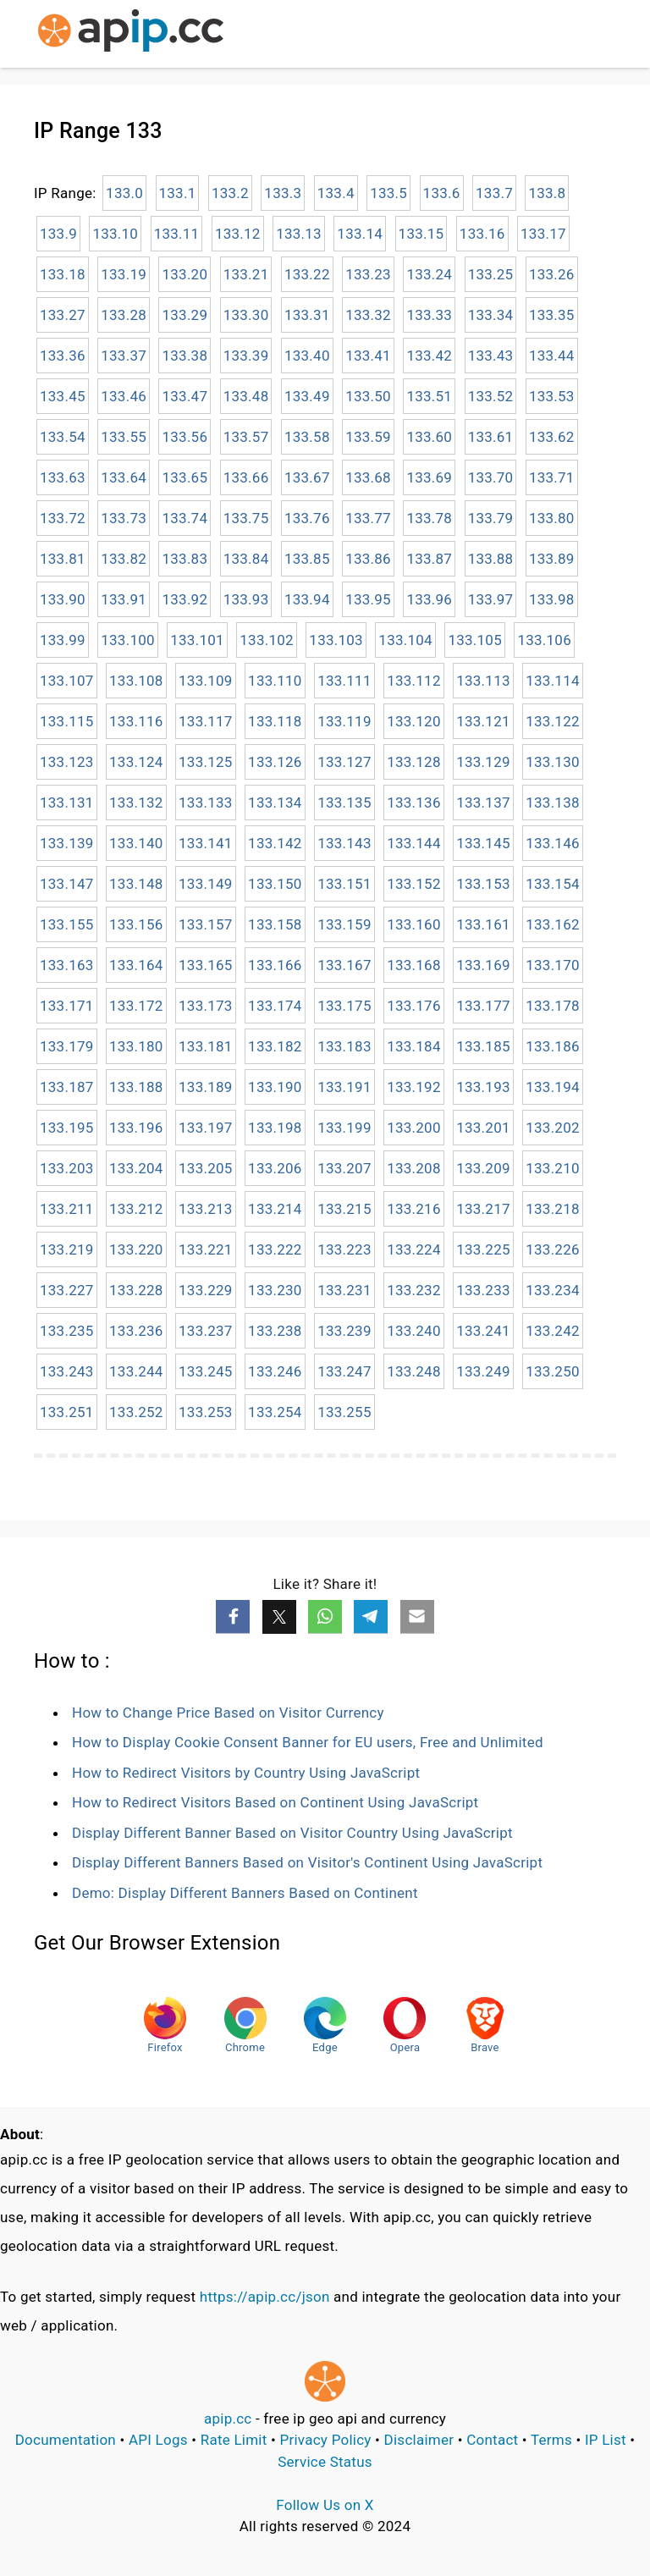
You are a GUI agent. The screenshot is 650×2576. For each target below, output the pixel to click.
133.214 (275, 1208)
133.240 (414, 1330)
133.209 (483, 1168)
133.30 (246, 314)
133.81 (62, 558)
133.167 (344, 965)
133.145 (483, 843)
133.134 (275, 802)
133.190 (275, 1086)
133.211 (67, 1208)
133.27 (62, 314)
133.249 (483, 1371)
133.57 (246, 436)
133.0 (124, 193)
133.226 (553, 1249)
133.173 (206, 1005)
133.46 (123, 396)
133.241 (483, 1330)
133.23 (368, 274)
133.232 (414, 1290)
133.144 (414, 843)
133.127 (344, 761)
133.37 (123, 355)
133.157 (206, 924)
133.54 (62, 436)
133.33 (429, 314)
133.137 (483, 802)
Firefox (165, 2025)
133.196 (136, 1127)
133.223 (344, 1249)
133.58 (307, 436)
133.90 (62, 599)
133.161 (483, 924)
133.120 (414, 721)
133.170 (553, 965)
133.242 (553, 1330)
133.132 (136, 802)
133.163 (67, 965)
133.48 (246, 396)
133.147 (67, 883)
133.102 (267, 640)
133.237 (206, 1330)
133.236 (136, 1330)
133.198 (275, 1127)
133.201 (483, 1127)
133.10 (115, 233)
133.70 (491, 477)
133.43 (491, 355)
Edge (325, 2025)
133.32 (368, 314)
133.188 (136, 1086)
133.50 (368, 396)
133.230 (275, 1290)
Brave (485, 2025)
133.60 (429, 436)
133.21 (246, 274)
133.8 (546, 193)
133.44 (552, 355)
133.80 (552, 518)
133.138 (553, 802)
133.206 (275, 1168)
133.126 (275, 761)
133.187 (67, 1086)
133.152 (414, 883)
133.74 (184, 518)
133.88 (491, 558)
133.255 (344, 1412)
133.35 (552, 314)
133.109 (206, 680)
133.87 (429, 558)
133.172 (136, 1005)
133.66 (246, 477)
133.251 (67, 1412)
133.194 (553, 1086)
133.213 (206, 1208)
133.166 (275, 965)
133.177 (483, 1005)
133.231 (344, 1290)
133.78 (429, 518)
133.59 (368, 436)
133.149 (206, 883)
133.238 (275, 1330)
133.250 (553, 1371)
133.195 (67, 1127)
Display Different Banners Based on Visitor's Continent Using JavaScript (307, 1862)
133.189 (206, 1086)
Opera (404, 2025)
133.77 (368, 518)
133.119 (344, 721)
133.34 (491, 314)
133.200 (414, 1127)
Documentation (65, 2439)
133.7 (494, 193)
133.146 (553, 843)
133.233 (483, 1290)
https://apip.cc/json (265, 2296)
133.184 (414, 1046)
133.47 (184, 396)
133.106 (544, 640)
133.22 (307, 274)
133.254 (275, 1412)
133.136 (414, 802)
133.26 (552, 274)
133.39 (246, 355)
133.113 (483, 680)
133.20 (184, 274)
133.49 (307, 396)
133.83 (184, 558)
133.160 (414, 924)
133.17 (543, 233)
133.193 (483, 1086)
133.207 (344, 1168)
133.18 (62, 274)
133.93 (246, 599)
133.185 (483, 1046)
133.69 (429, 477)
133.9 (58, 233)
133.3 (282, 193)
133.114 (553, 680)
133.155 (67, 924)
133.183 (344, 1046)
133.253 (206, 1412)
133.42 (429, 355)
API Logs (158, 2439)
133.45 (62, 396)
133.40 (307, 355)
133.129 (483, 761)
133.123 (67, 761)
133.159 (344, 924)
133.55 (123, 436)
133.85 (307, 558)
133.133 (206, 802)
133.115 (67, 721)
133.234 (553, 1290)
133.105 (475, 640)
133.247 (344, 1371)
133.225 (483, 1249)
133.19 (123, 274)
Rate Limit (234, 2439)
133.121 (483, 721)
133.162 (553, 924)
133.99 (62, 640)
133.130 (553, 761)
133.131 (67, 802)
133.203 (67, 1168)
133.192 (414, 1086)
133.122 (553, 721)
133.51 (429, 396)
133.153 (483, 883)
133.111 (344, 680)
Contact (492, 2439)
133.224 (414, 1249)
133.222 (275, 1249)
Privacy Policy (326, 2439)
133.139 (67, 843)
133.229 (206, 1290)
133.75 (246, 518)
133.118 (275, 721)
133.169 (483, 965)
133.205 (206, 1168)
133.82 (123, 558)
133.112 (414, 680)
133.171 (67, 1005)
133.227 (67, 1290)
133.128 (414, 761)
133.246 (275, 1371)
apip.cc (228, 2418)
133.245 (206, 1371)
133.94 (307, 599)
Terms (551, 2439)
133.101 (197, 640)
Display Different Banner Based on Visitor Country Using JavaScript (292, 1832)
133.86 (368, 558)
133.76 (307, 518)
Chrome (245, 2025)
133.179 (67, 1046)
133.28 (123, 314)
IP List (605, 2439)
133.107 (67, 680)
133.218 (553, 1208)
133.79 (491, 518)
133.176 (414, 1005)
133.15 (421, 233)
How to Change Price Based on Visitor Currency (228, 1712)
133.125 (206, 761)
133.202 (553, 1127)
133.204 (136, 1168)
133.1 (177, 193)
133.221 (206, 1249)
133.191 (344, 1086)
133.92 (184, 599)
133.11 (177, 233)
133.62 (552, 436)
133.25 (491, 274)
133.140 (136, 843)
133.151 (344, 883)
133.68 (368, 477)
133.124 (136, 761)
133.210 (553, 1168)
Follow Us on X (324, 2504)
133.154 (553, 883)
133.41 (368, 355)
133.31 (307, 314)
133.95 (368, 599)
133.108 (136, 680)
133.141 (206, 843)
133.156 (136, 924)
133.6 (441, 193)
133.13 (299, 233)
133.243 (67, 1371)
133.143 (344, 843)
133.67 (307, 477)
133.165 (206, 965)
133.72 (62, 518)
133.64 (123, 477)
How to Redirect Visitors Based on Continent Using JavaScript (275, 1802)
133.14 (360, 233)
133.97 (491, 599)
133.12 (238, 233)
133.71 (552, 477)
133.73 (123, 518)
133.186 (553, 1046)
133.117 (206, 721)
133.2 (230, 193)
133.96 (429, 599)
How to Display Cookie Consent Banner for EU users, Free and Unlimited (307, 1742)
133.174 (275, 1005)
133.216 (414, 1208)
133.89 (552, 558)
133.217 (483, 1208)
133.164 (136, 965)
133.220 (136, 1249)
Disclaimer (419, 2439)
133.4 (336, 193)
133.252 (136, 1412)
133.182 (275, 1046)
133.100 (128, 640)
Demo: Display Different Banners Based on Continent (245, 1892)
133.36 (62, 355)
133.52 (491, 396)
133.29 (184, 314)
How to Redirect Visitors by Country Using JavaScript (246, 1772)
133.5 (388, 193)
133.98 (552, 599)
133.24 (429, 274)
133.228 (136, 1290)
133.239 (344, 1330)
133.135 (344, 802)
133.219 (67, 1249)
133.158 (275, 924)
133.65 (184, 477)
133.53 (552, 396)
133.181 (206, 1046)
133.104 (405, 640)
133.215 (344, 1208)
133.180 (136, 1046)
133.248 (414, 1371)
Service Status (325, 2461)
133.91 (123, 599)
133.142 (275, 843)
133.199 (344, 1127)
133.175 (344, 1005)
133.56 (184, 436)
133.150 (275, 883)
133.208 (414, 1168)
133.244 (136, 1371)
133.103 (336, 640)
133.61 (491, 436)
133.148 (136, 883)
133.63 (62, 477)
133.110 (275, 680)
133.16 (482, 233)
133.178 (553, 1005)
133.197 (206, 1127)
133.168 (414, 965)
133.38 (184, 355)
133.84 (246, 558)
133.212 (136, 1208)
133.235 (67, 1330)
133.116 (136, 721)
